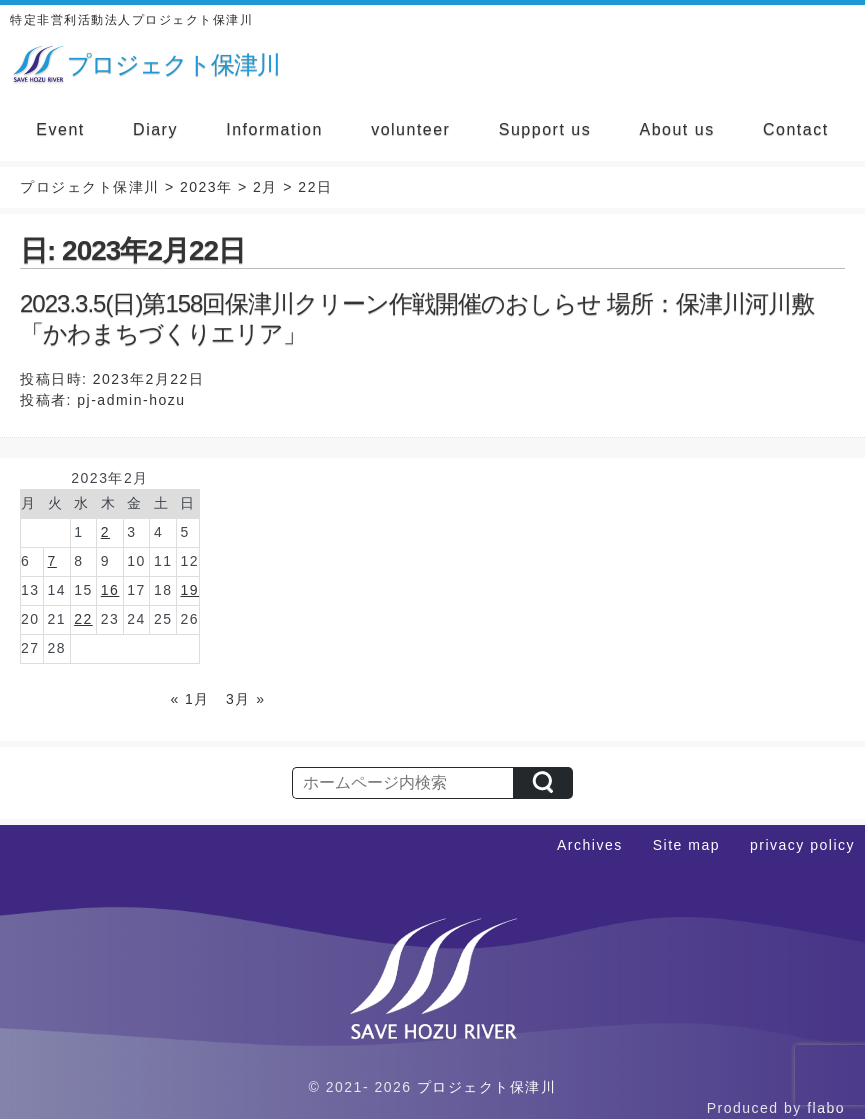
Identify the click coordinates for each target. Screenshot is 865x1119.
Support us (545, 129)
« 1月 (189, 699)
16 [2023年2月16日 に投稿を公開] (110, 590)
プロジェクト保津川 (487, 1087)
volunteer (410, 129)
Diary (155, 129)
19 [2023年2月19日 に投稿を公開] (189, 590)
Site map (686, 845)
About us (677, 129)
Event (60, 129)
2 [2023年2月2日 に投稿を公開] (105, 532)
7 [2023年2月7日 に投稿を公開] (52, 561)
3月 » (245, 699)
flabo (826, 1108)
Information (274, 129)
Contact (796, 129)
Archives (590, 845)
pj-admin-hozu (131, 400)
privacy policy (802, 845)
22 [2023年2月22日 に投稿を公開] (83, 619)
